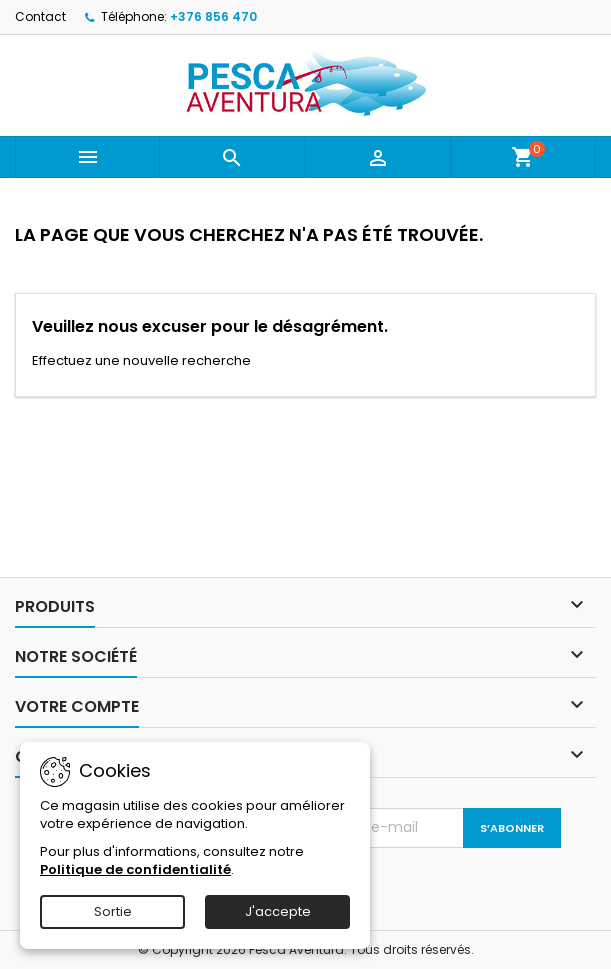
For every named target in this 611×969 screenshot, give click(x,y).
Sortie (113, 911)
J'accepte (278, 911)
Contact (40, 16)
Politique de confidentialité (135, 869)
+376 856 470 (213, 16)
